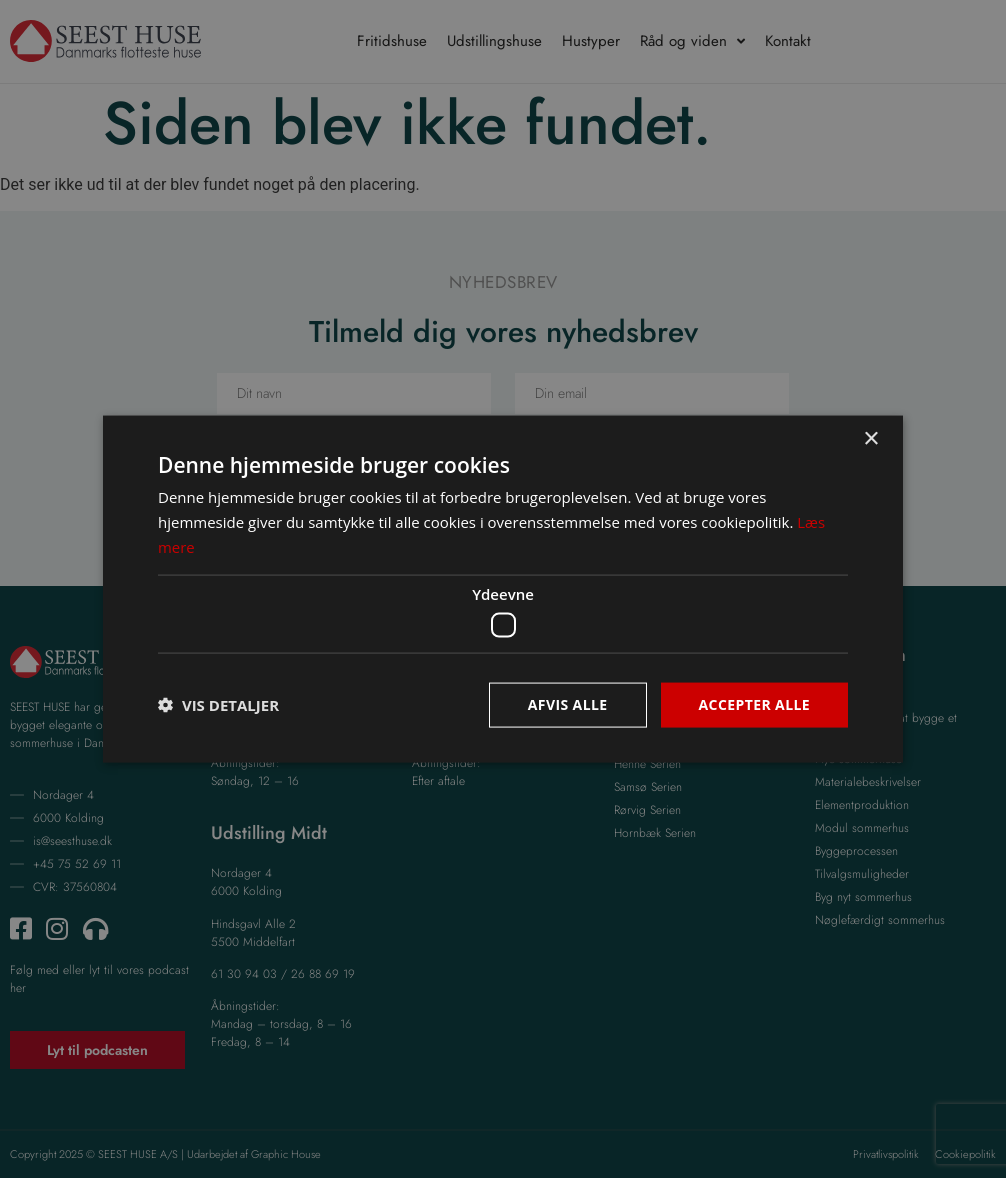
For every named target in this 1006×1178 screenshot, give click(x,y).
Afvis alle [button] (568, 704)
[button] (218, 705)
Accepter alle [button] (754, 704)
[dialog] (503, 589)
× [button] (870, 439)
